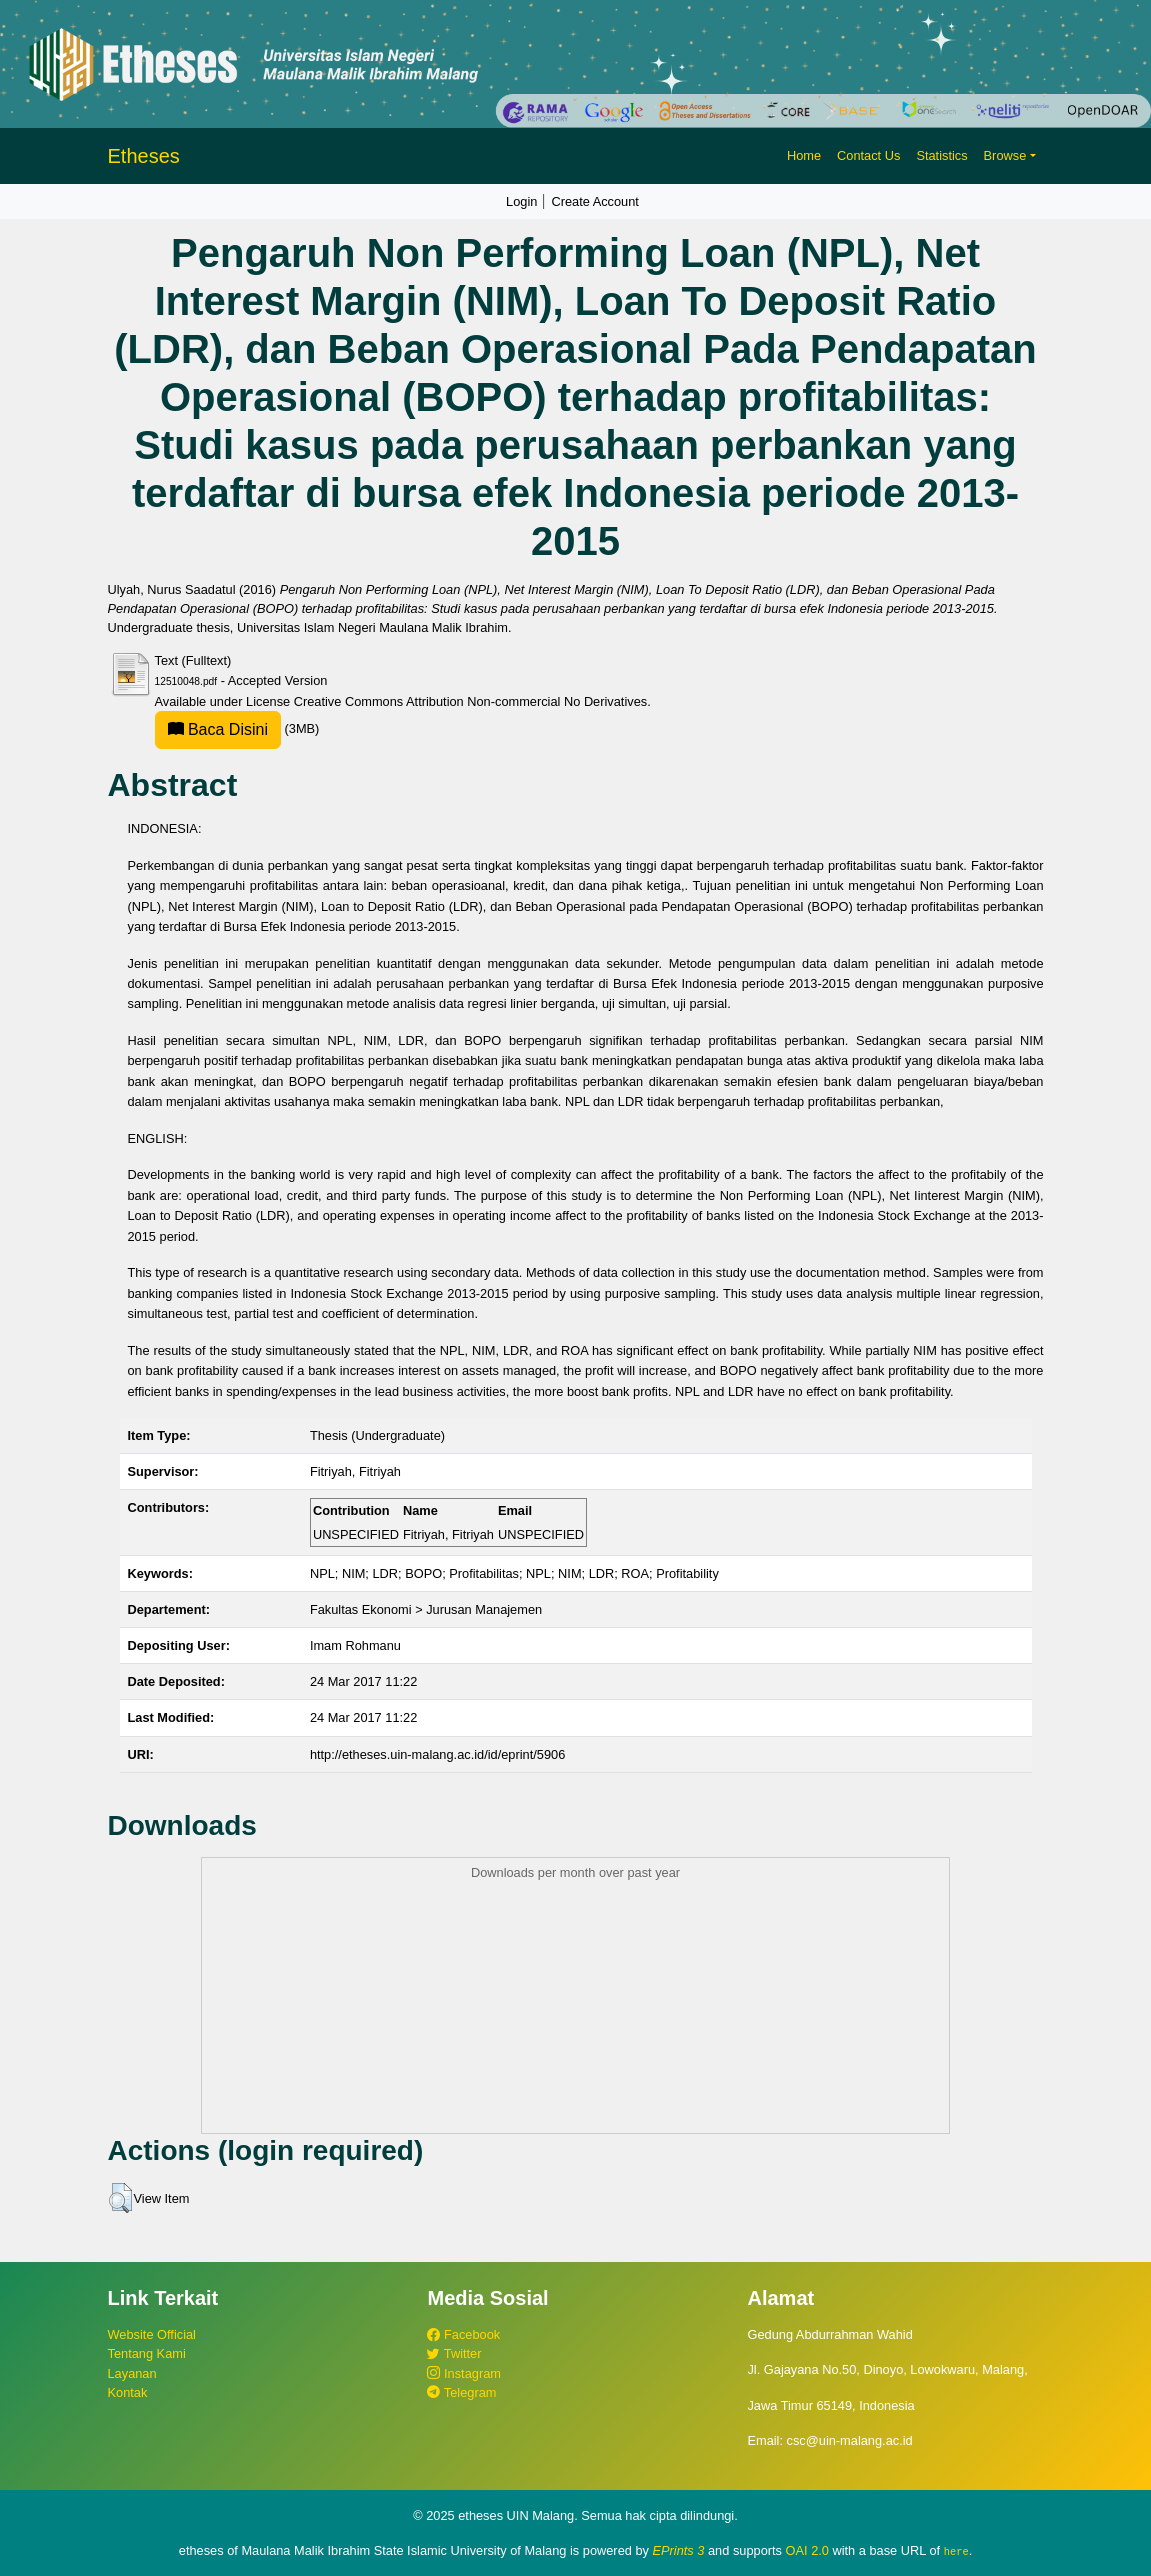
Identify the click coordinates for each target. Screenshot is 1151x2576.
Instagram (463, 2373)
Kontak (128, 2392)
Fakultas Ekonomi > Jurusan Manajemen (426, 1609)
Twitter (454, 2353)
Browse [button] (1005, 155)
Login (521, 201)
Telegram (461, 2392)
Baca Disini (218, 729)
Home (804, 155)
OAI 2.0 (807, 2550)
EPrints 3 (679, 2550)
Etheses (144, 156)
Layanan (132, 2373)
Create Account (595, 201)
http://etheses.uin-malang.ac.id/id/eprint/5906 (437, 1754)
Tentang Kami (147, 2353)
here (956, 2551)
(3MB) (237, 728)
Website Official (152, 2334)
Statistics (941, 155)
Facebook (463, 2334)
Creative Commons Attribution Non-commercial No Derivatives (470, 701)
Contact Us (868, 155)
